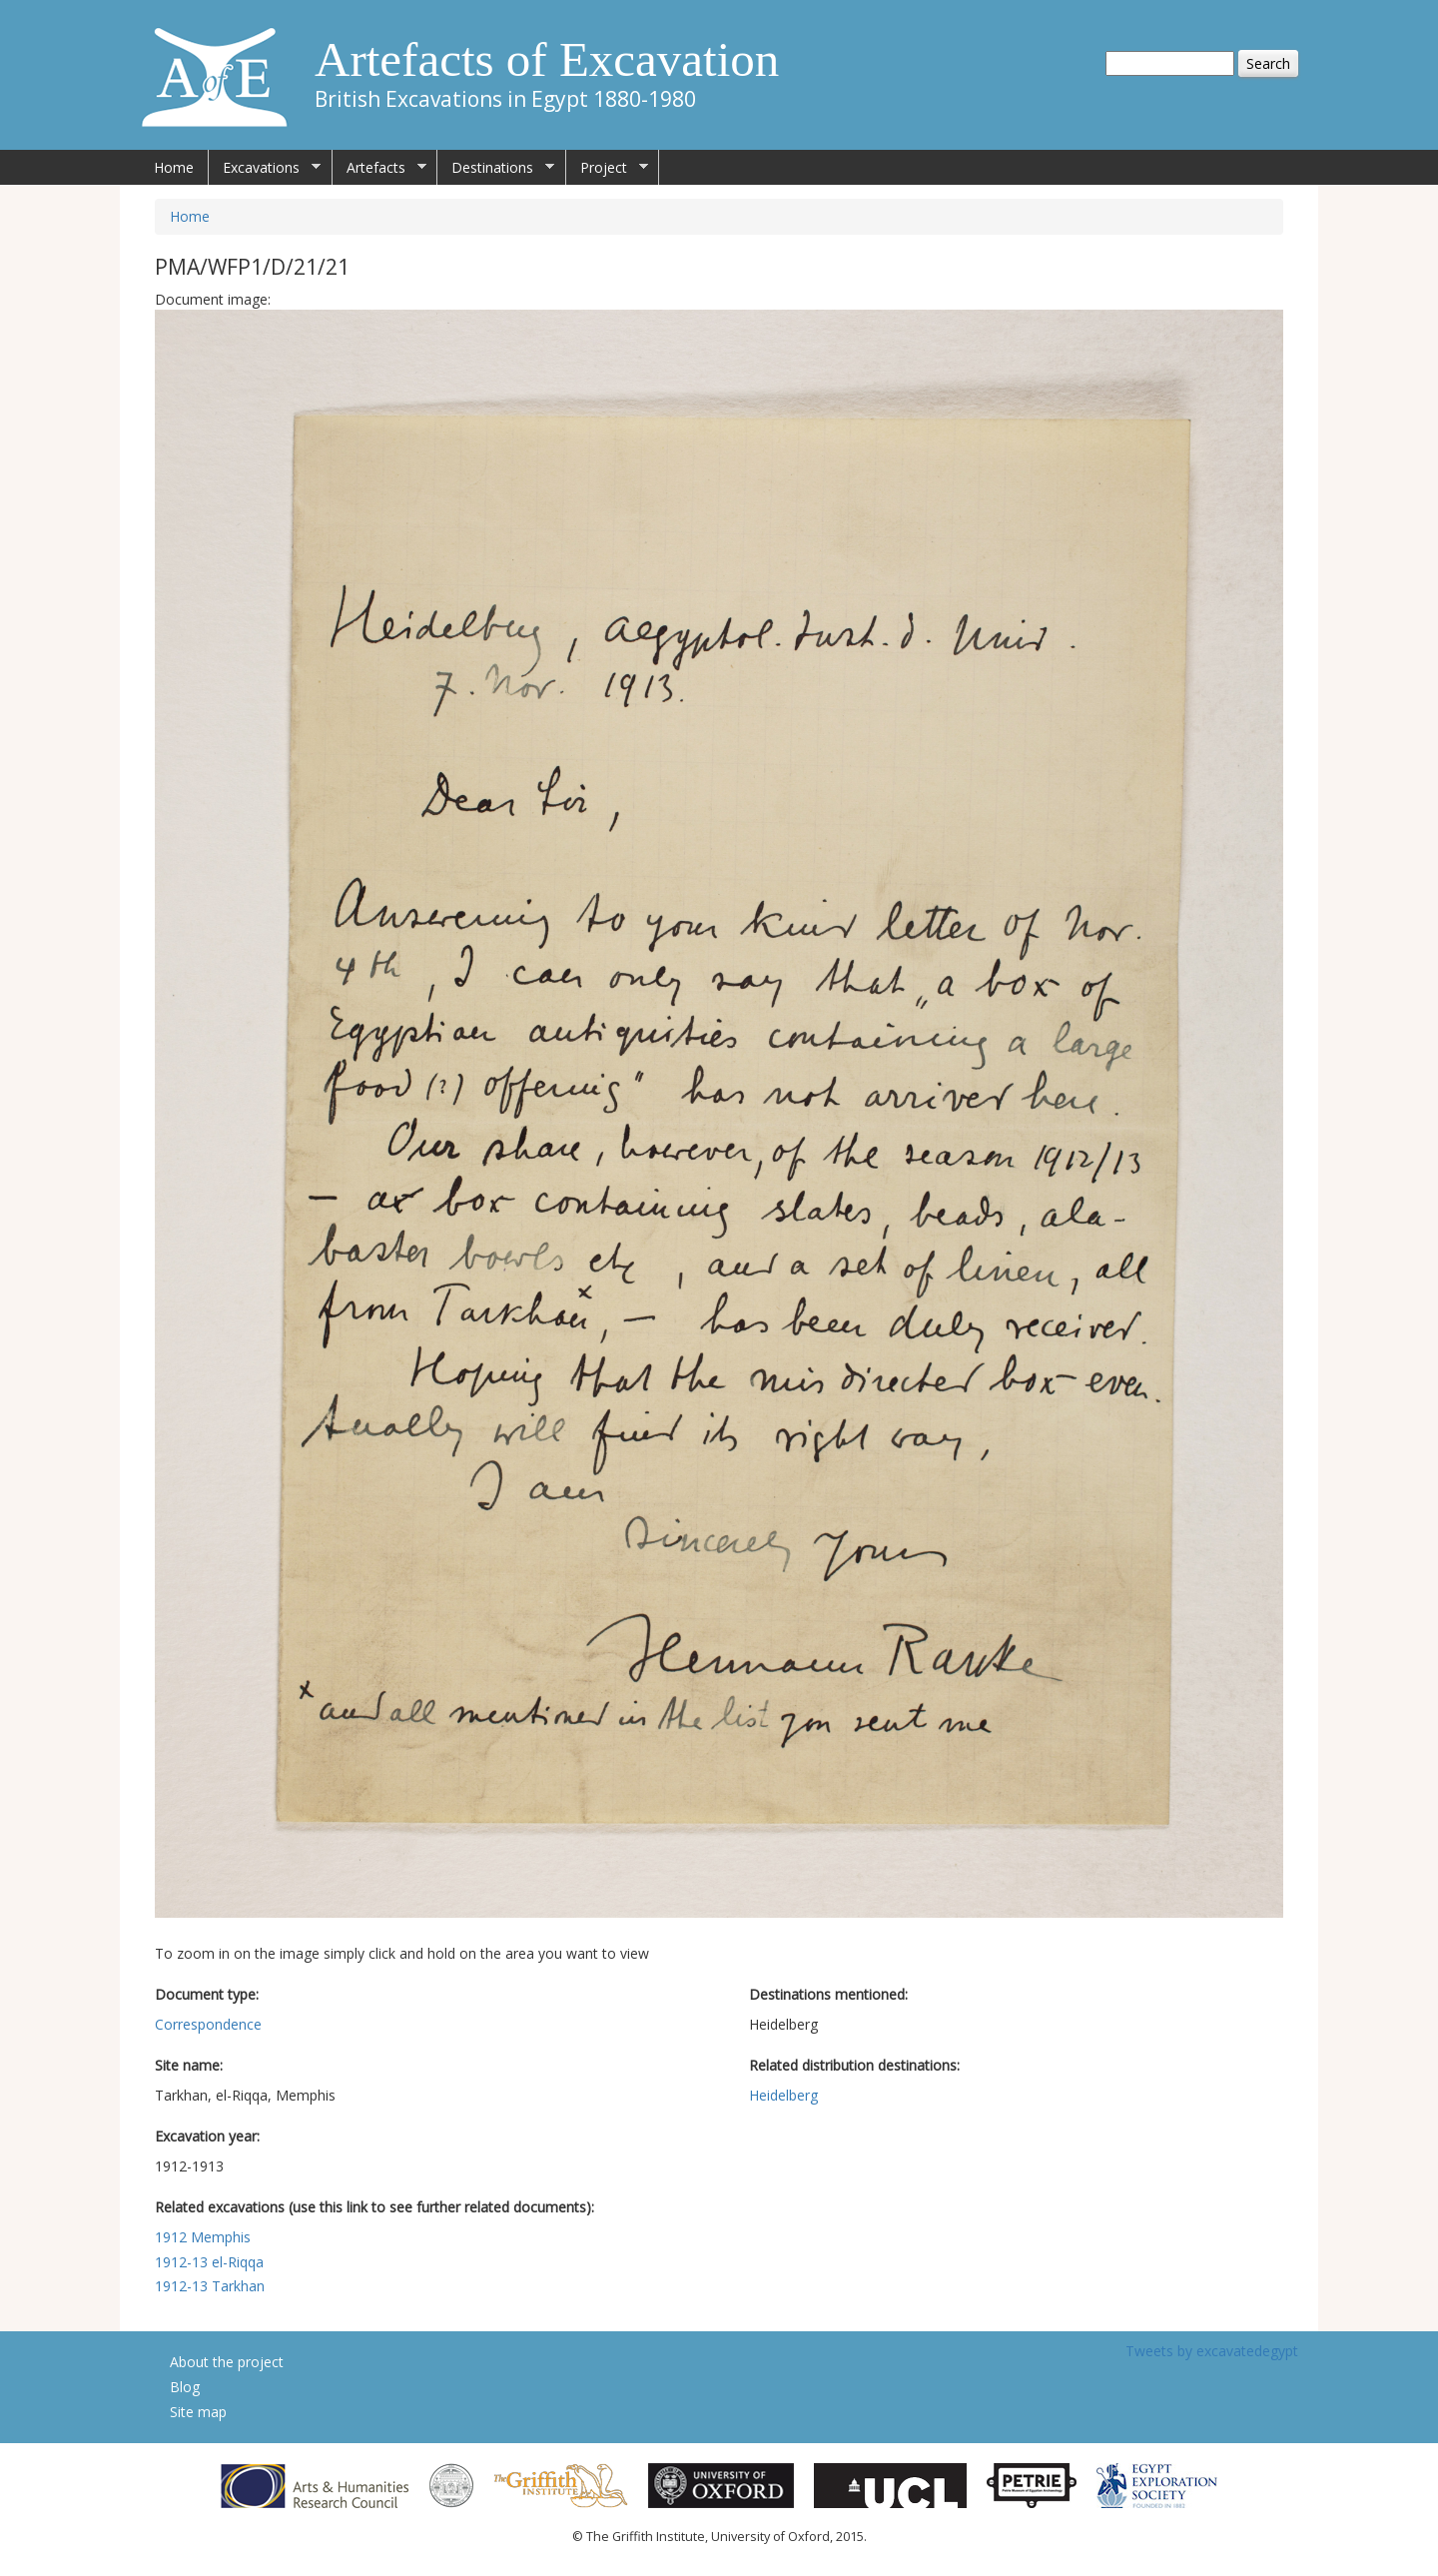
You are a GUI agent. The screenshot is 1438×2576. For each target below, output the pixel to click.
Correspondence (208, 2024)
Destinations (495, 168)
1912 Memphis (203, 2236)
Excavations (265, 168)
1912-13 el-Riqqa (209, 2261)
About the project (227, 2361)
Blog (185, 2386)
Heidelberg (783, 2095)
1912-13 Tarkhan (210, 2285)
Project (607, 168)
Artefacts (379, 168)
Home (174, 167)
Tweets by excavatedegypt (1211, 2350)
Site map (198, 2411)
